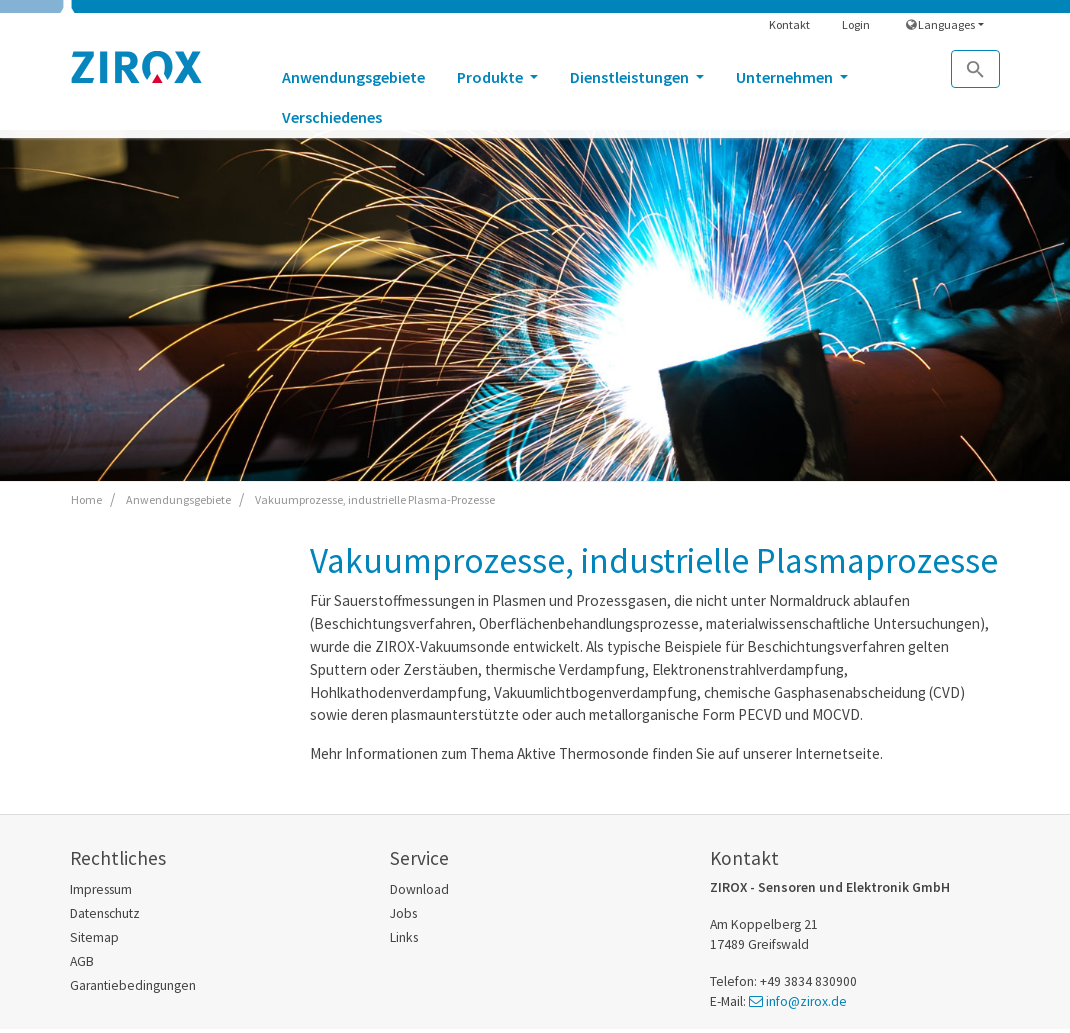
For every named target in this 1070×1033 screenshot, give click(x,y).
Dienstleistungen (631, 77)
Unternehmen (786, 77)
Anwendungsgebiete (353, 77)
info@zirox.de (806, 1001)
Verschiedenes (332, 117)
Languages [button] (940, 24)
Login (856, 24)
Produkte (491, 77)
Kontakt (789, 24)
